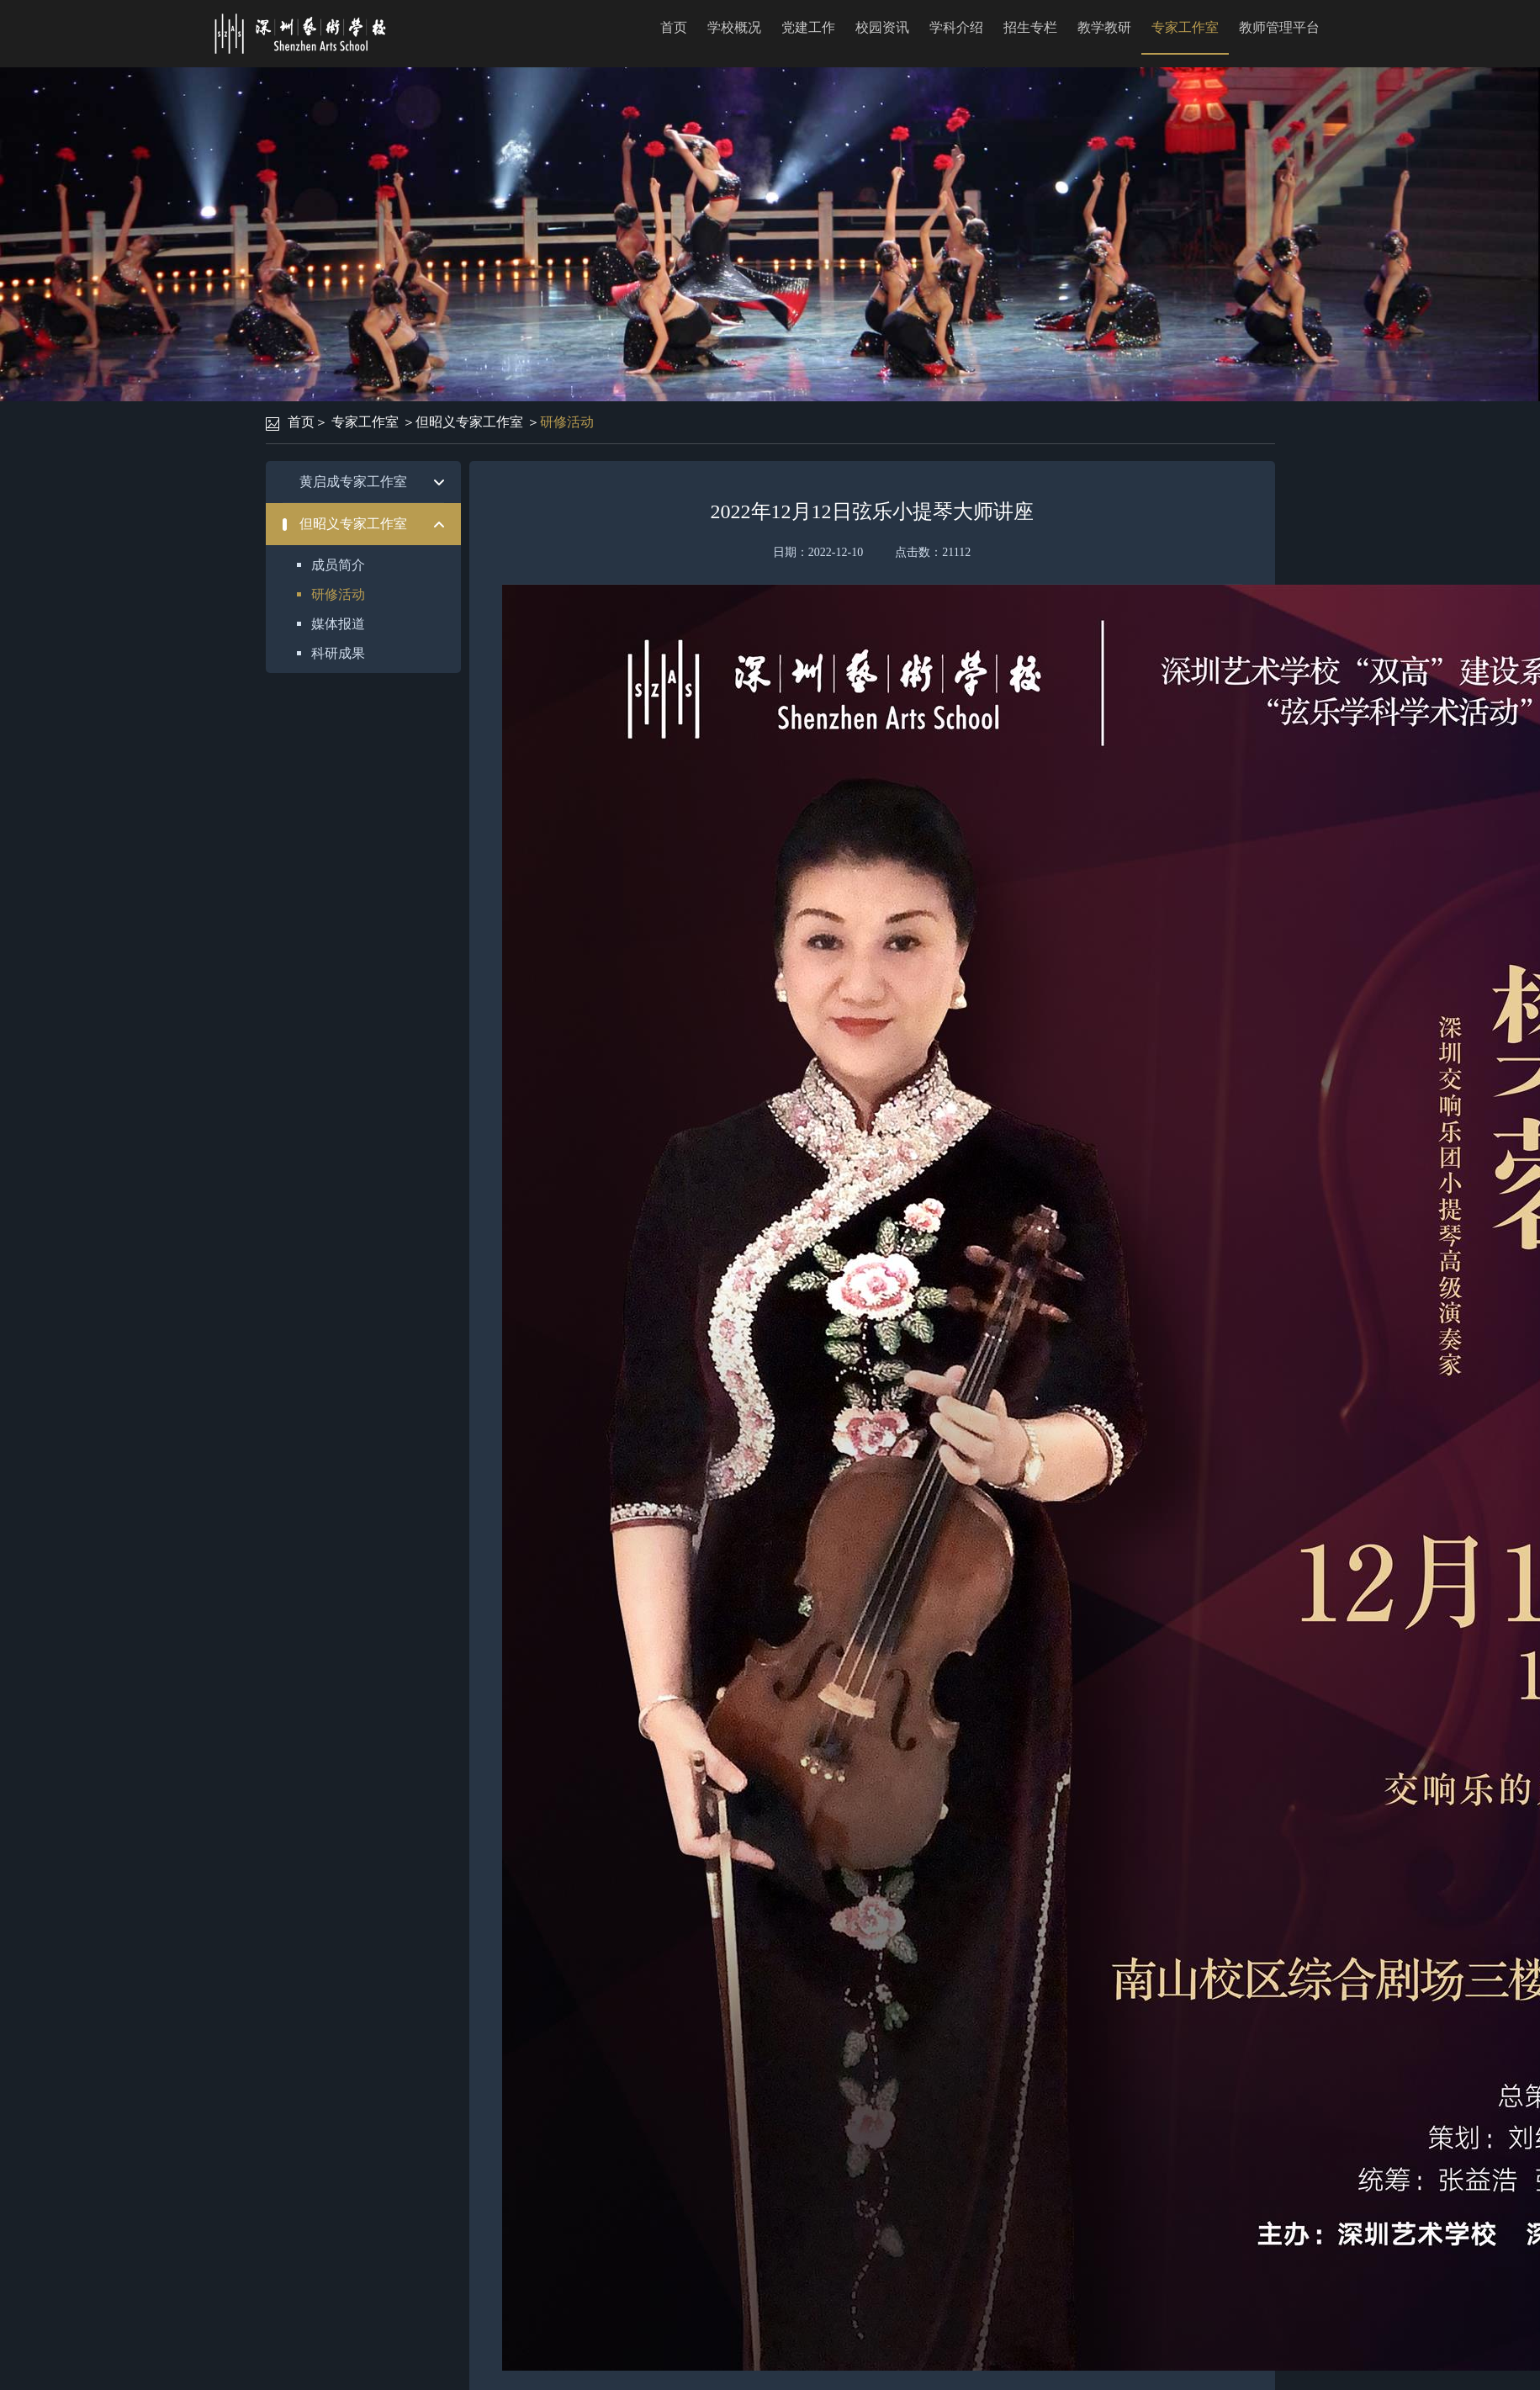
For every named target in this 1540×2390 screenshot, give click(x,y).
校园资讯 (882, 27)
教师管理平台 (1279, 27)
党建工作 (808, 27)
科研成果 (338, 653)
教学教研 (1104, 27)
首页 (673, 27)
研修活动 (567, 422)
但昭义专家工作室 (469, 422)
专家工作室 (1185, 27)
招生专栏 (1030, 27)
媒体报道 (338, 624)
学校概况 (734, 27)
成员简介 (338, 565)
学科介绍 (956, 27)
